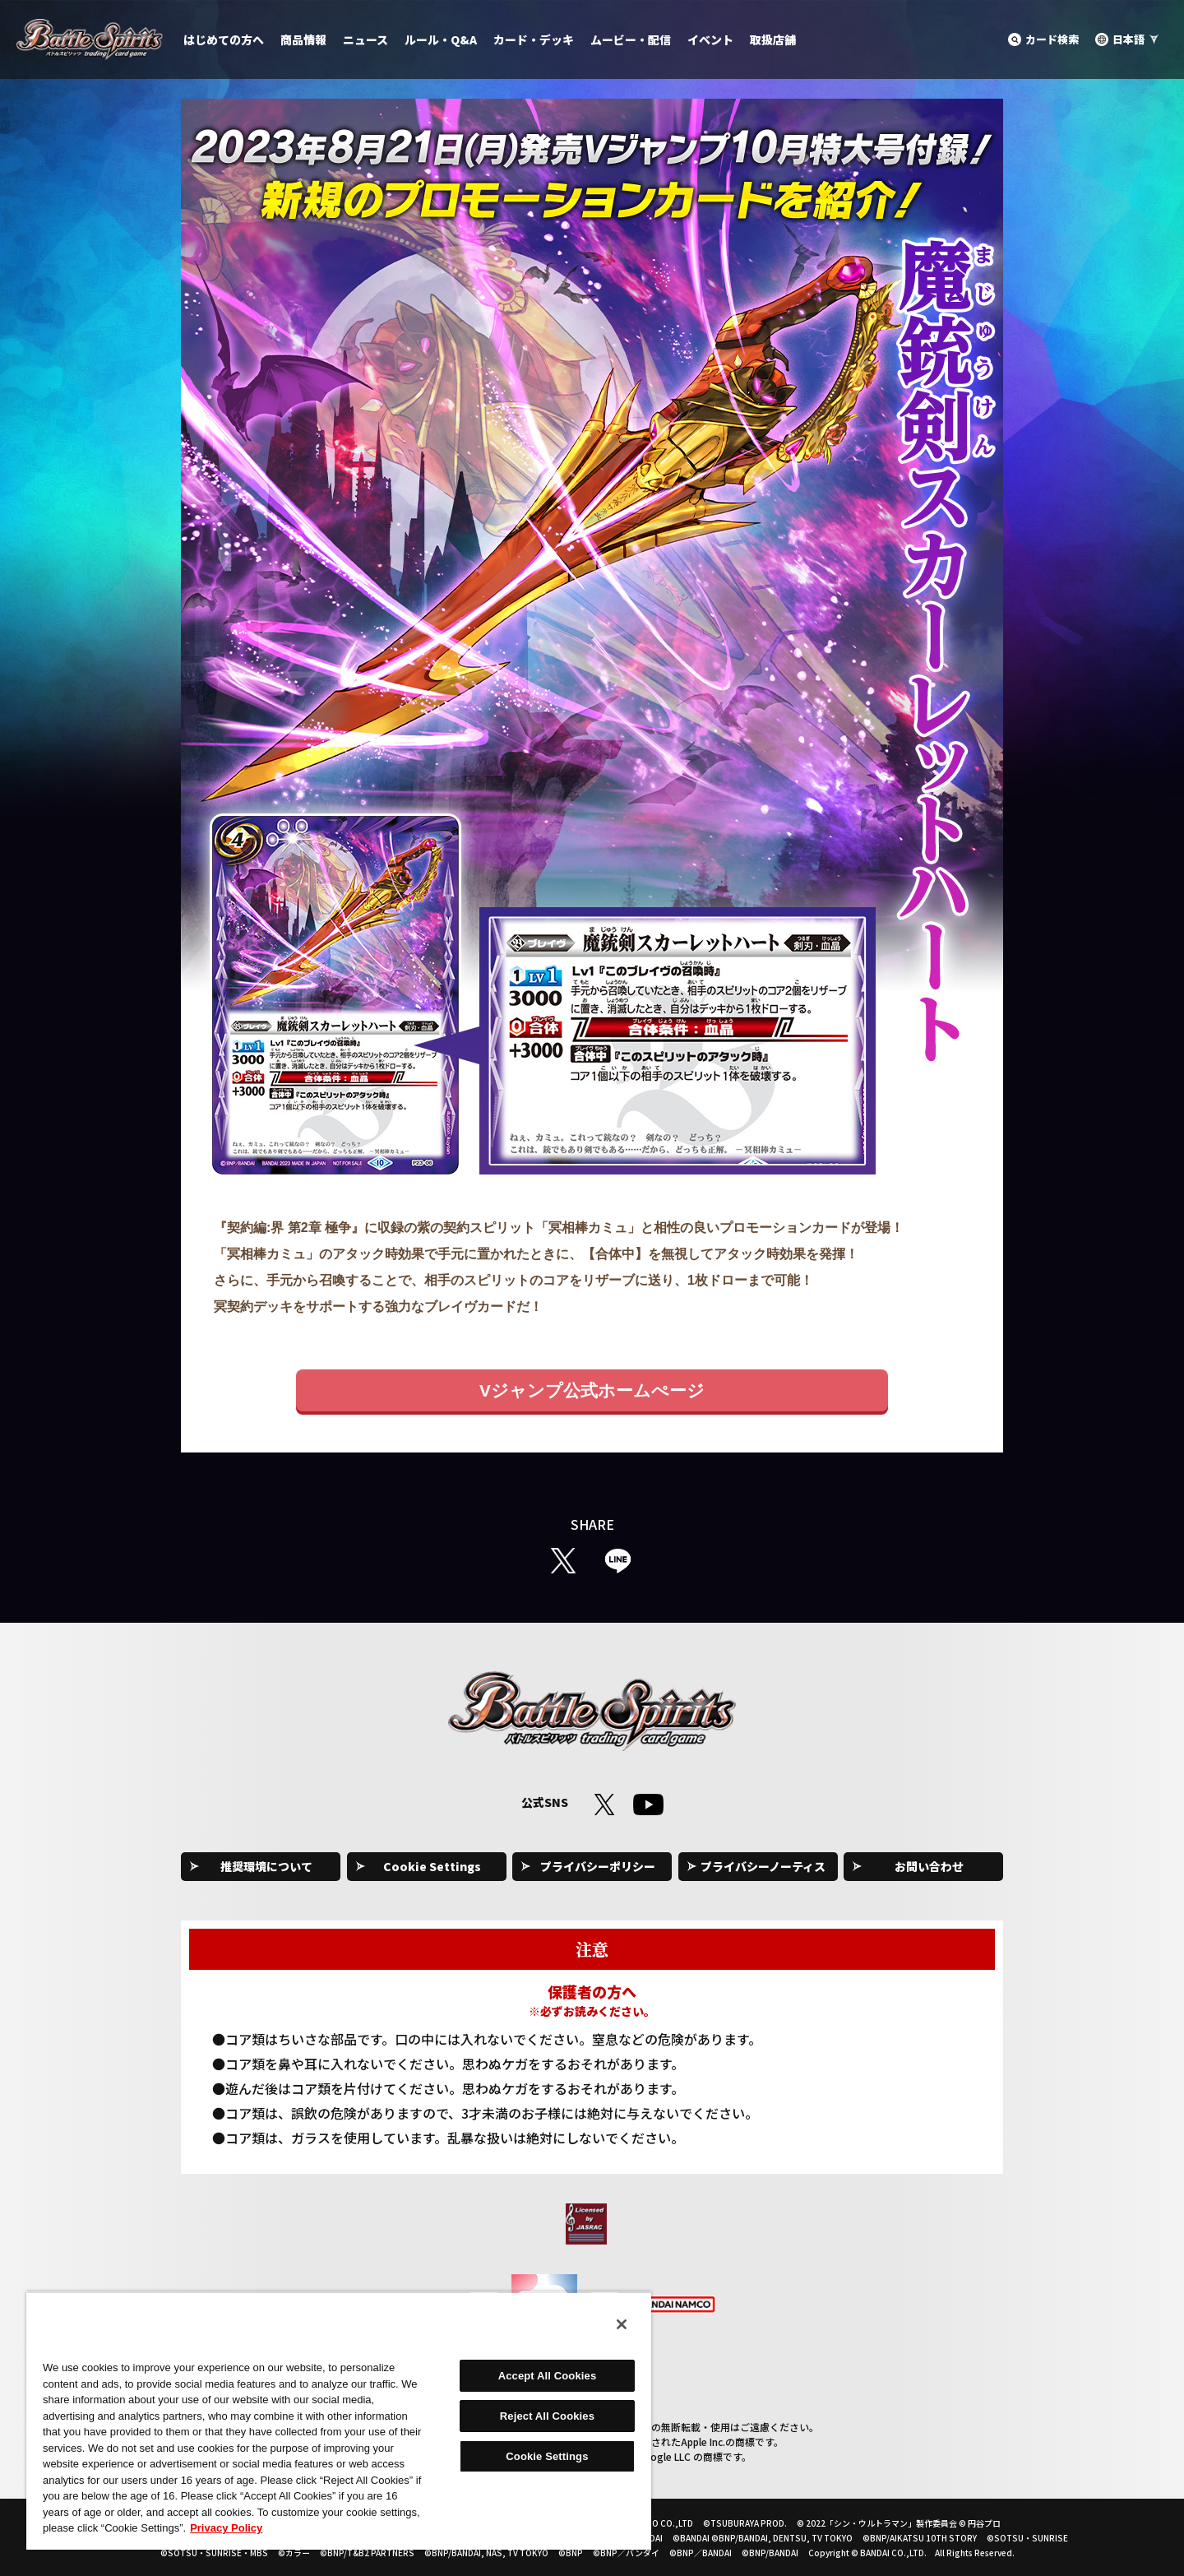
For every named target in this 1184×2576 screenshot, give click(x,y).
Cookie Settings (432, 1866)
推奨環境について (266, 1866)
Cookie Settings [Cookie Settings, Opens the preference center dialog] (547, 2456)
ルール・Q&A (441, 39)
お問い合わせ (929, 1866)
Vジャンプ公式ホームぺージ (592, 1390)
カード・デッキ (533, 39)
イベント (710, 39)
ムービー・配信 (630, 39)
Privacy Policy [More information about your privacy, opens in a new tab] (226, 2528)
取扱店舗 (773, 39)
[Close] (622, 2324)
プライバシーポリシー (597, 1866)
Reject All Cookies (547, 2416)
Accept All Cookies (547, 2376)
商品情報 (303, 39)
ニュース (365, 39)
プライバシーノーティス (763, 1866)
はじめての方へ (223, 39)
